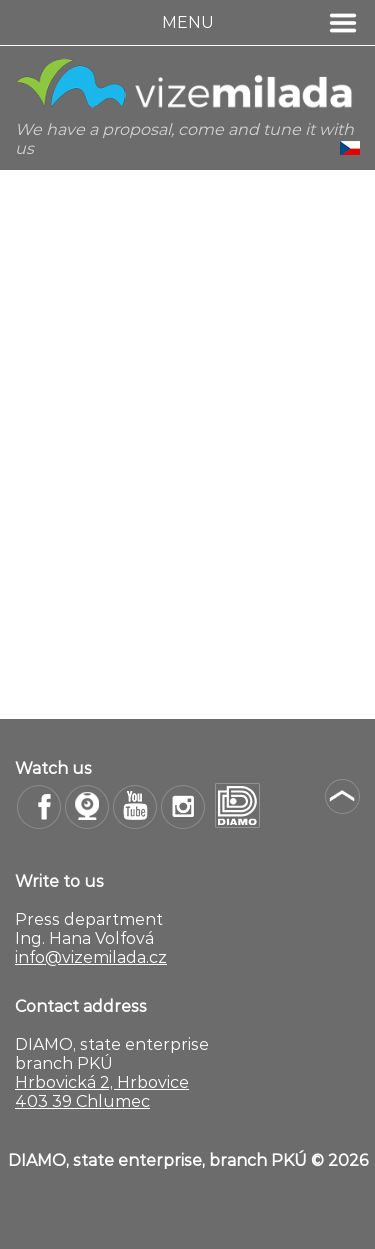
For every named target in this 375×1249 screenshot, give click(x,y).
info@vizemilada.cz (91, 957)
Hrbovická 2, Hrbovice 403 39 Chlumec (102, 1092)
